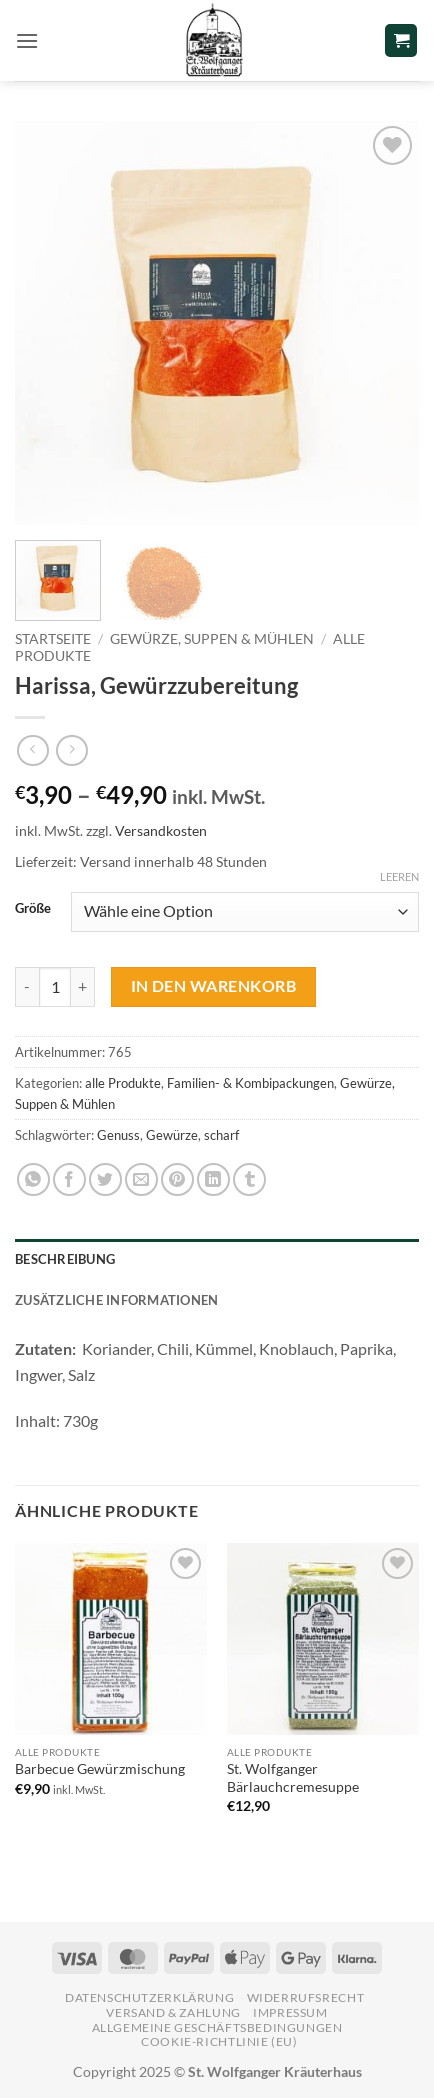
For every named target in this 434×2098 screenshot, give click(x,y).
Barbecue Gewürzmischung (100, 1769)
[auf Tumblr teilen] (249, 1179)
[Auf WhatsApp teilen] (33, 1179)
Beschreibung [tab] (65, 1259)
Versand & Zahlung (173, 2012)
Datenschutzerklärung (149, 1997)
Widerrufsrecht (306, 1997)
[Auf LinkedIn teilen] (213, 1179)
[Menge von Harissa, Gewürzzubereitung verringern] (27, 987)
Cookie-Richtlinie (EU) (219, 2041)
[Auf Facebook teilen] (69, 1179)
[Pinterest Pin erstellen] (177, 1179)
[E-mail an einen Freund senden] (141, 1179)
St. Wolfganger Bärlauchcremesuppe (293, 1778)
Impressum (290, 2012)
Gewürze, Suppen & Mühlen (212, 639)
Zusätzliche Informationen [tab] (116, 1300)
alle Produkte (123, 1083)
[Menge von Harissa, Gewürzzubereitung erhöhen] (83, 987)
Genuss (118, 1135)
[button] (27, 40)
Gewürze (172, 1135)
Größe (33, 909)
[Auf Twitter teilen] (105, 1179)
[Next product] (32, 750)
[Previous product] (71, 750)
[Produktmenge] (55, 987)
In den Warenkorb (213, 986)
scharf (221, 1135)
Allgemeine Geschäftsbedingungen (217, 2027)
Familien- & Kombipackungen (250, 1083)
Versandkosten (161, 830)
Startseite (53, 639)
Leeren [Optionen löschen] (399, 876)
